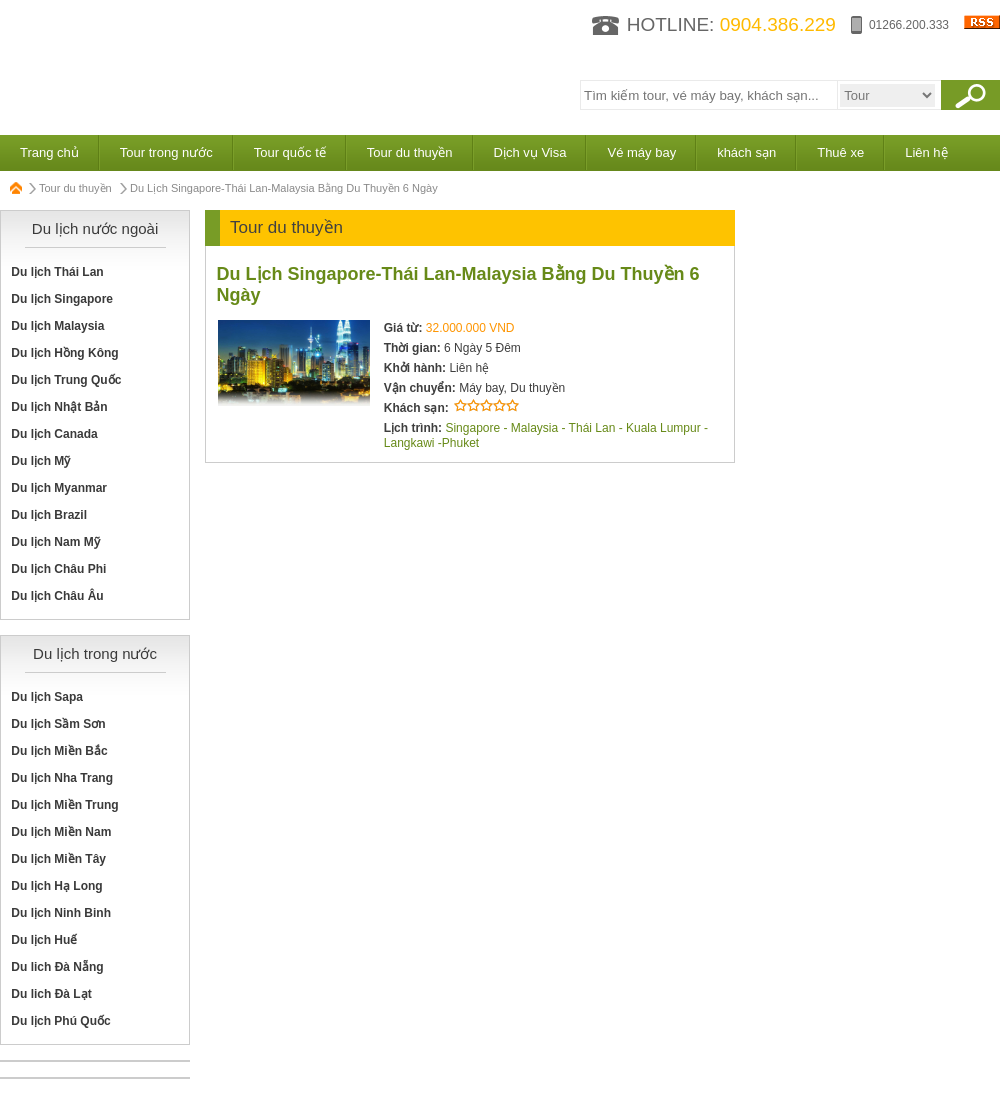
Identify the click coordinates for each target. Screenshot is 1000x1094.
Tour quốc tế (290, 152)
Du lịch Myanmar (59, 488)
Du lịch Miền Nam (61, 832)
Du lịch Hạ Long (56, 886)
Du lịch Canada (54, 434)
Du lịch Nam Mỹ (55, 542)
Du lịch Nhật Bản (59, 407)
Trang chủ (49, 152)
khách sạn (746, 152)
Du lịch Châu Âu (57, 596)
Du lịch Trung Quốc (66, 380)
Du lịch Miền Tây (58, 859)
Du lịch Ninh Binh (61, 913)
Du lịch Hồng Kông (64, 353)
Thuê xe (840, 152)
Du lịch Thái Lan (57, 272)
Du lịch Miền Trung (64, 805)
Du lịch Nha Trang (62, 778)
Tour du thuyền (410, 152)
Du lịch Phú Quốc (60, 1021)
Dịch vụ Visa (530, 152)
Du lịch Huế (44, 940)
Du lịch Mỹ (40, 461)
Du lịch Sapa (47, 697)
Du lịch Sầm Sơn (58, 724)
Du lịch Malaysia (57, 326)
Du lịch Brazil (49, 515)
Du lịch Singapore (62, 299)
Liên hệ (926, 152)
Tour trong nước (166, 152)
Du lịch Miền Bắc (59, 751)
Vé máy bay (641, 152)
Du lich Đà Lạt (51, 994)
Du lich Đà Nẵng (57, 967)
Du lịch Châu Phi (58, 569)
